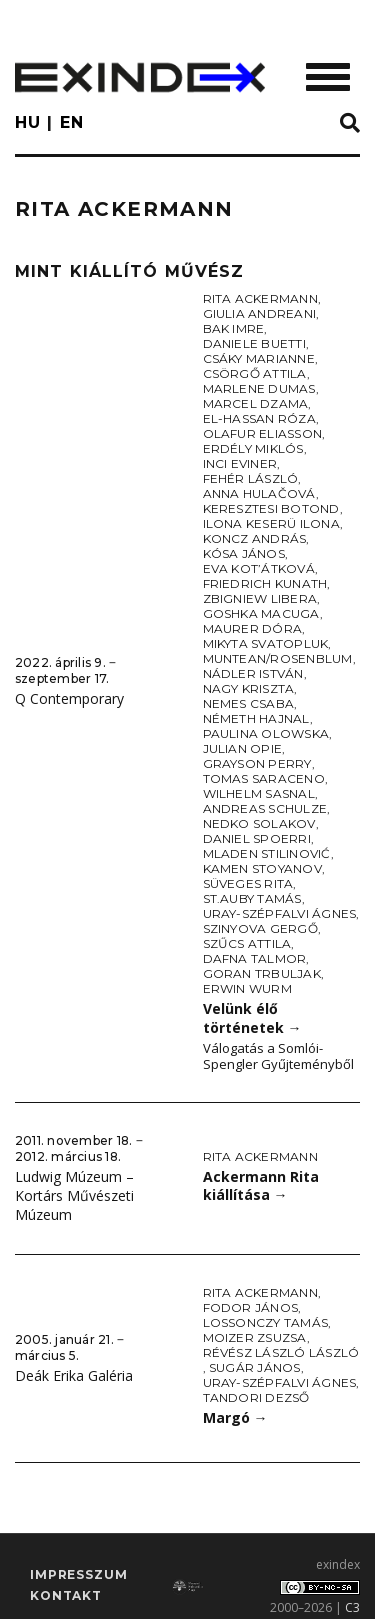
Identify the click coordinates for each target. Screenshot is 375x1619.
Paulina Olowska (266, 733)
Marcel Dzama (256, 403)
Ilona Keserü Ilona (271, 523)
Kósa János (244, 553)
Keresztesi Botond (271, 508)
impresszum (78, 1574)
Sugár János (255, 1367)
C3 (352, 1607)
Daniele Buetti (254, 343)
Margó (235, 1417)
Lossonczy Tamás (266, 1322)
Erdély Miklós (253, 448)
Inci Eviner (240, 463)
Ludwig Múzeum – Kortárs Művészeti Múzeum (74, 1195)
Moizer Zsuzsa (255, 1337)
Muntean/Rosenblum (278, 658)
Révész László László (281, 1352)
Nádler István (253, 673)
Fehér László (251, 478)
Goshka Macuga (261, 613)
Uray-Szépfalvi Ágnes (280, 913)
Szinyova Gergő (260, 928)
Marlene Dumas (259, 388)
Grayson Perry (257, 763)
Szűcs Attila (247, 943)
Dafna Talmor (255, 958)
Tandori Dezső (256, 1397)
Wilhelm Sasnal (259, 793)
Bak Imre (234, 328)
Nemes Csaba (249, 703)
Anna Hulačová (259, 493)
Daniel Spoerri (257, 838)
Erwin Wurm (247, 988)
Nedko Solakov (259, 823)
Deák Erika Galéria (74, 1375)
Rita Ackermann (260, 298)
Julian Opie (243, 748)
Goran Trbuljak (262, 973)
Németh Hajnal (256, 718)
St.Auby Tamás (252, 898)
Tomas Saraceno (264, 778)
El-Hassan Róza (259, 418)
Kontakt (66, 1595)
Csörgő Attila (255, 373)
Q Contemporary (69, 698)
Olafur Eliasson (263, 433)
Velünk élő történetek (252, 1018)
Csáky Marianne (259, 358)
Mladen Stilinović (267, 853)
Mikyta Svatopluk (266, 643)
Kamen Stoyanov (262, 868)
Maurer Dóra (253, 628)
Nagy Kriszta (249, 688)
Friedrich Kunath (265, 583)
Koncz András (255, 538)
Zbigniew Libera (260, 598)
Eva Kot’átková (259, 568)
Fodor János (251, 1307)
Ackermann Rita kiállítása (261, 1186)
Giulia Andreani (260, 313)
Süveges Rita (248, 883)
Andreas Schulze (265, 808)
